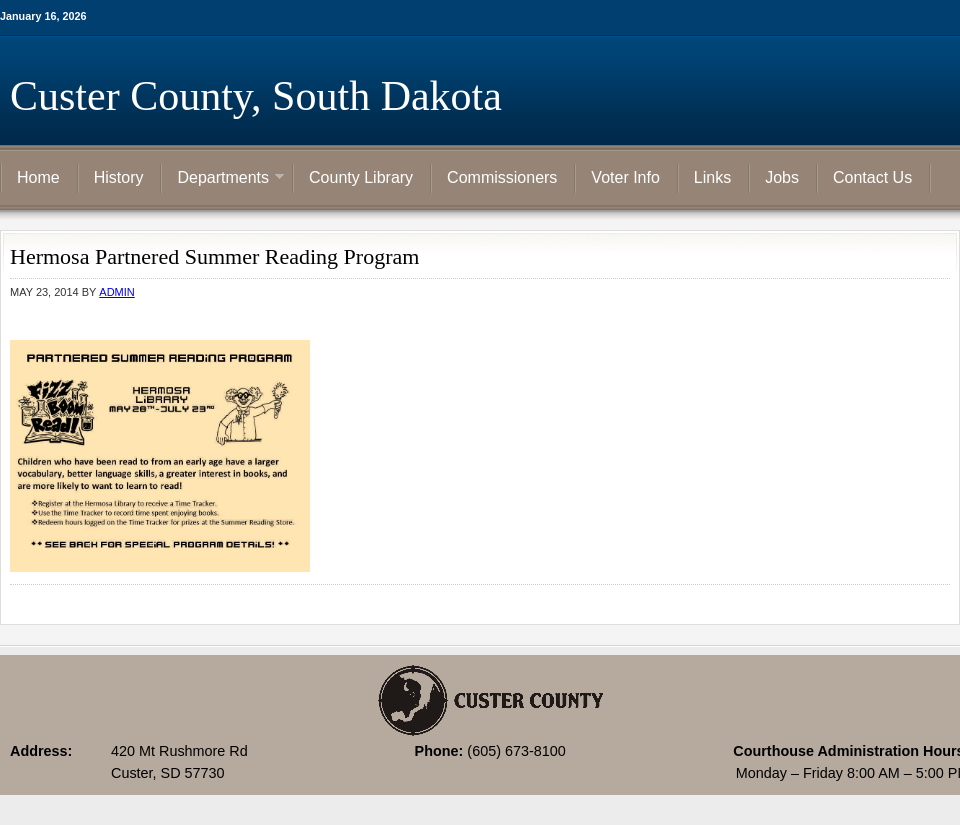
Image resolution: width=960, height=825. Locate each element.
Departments (223, 179)
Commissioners (502, 177)
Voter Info (625, 177)
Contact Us (872, 177)
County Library (361, 177)
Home (38, 177)
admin (116, 292)
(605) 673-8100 (516, 751)
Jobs (782, 177)
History (119, 177)
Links (712, 177)
